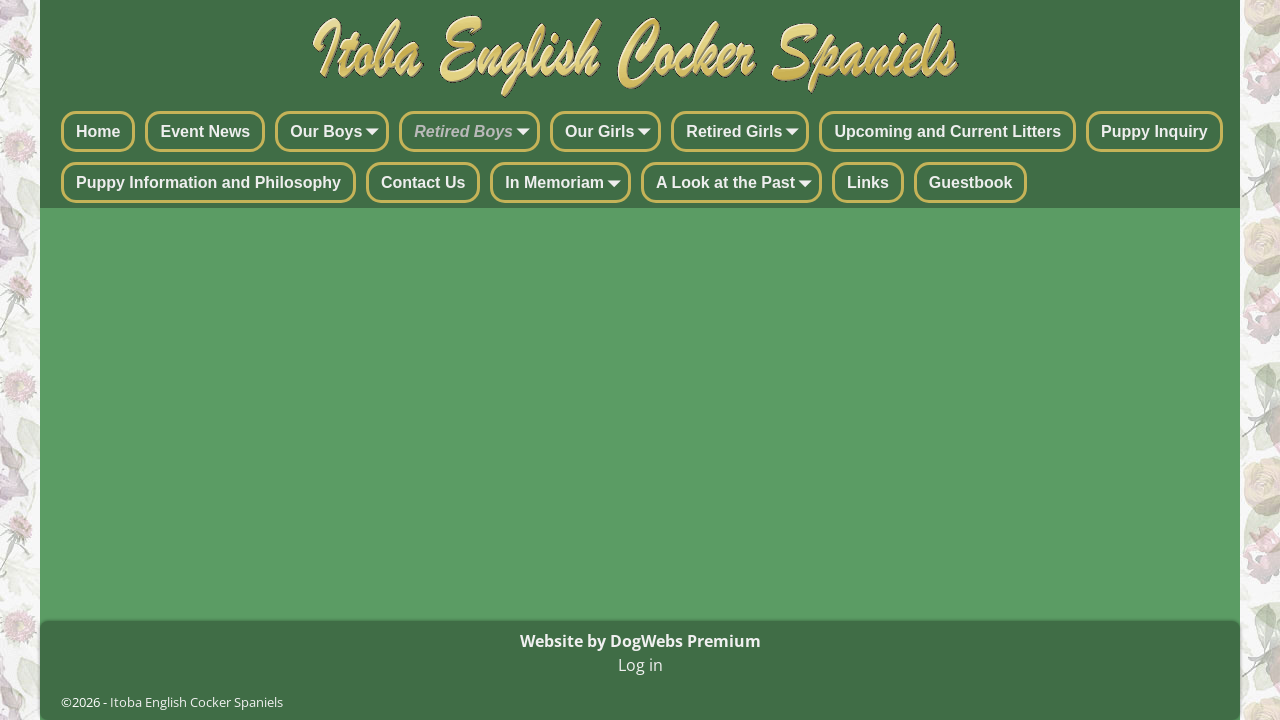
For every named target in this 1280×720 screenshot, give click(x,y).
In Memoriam (566, 184)
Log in (640, 665)
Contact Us (423, 182)
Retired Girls (746, 133)
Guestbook (971, 182)
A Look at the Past (737, 184)
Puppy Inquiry (1154, 131)
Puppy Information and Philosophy (208, 182)
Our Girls (611, 133)
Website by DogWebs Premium (640, 641)
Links (868, 182)
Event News (205, 131)
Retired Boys (475, 133)
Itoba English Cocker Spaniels (196, 702)
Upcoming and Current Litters (947, 131)
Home (98, 131)
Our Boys (338, 133)
